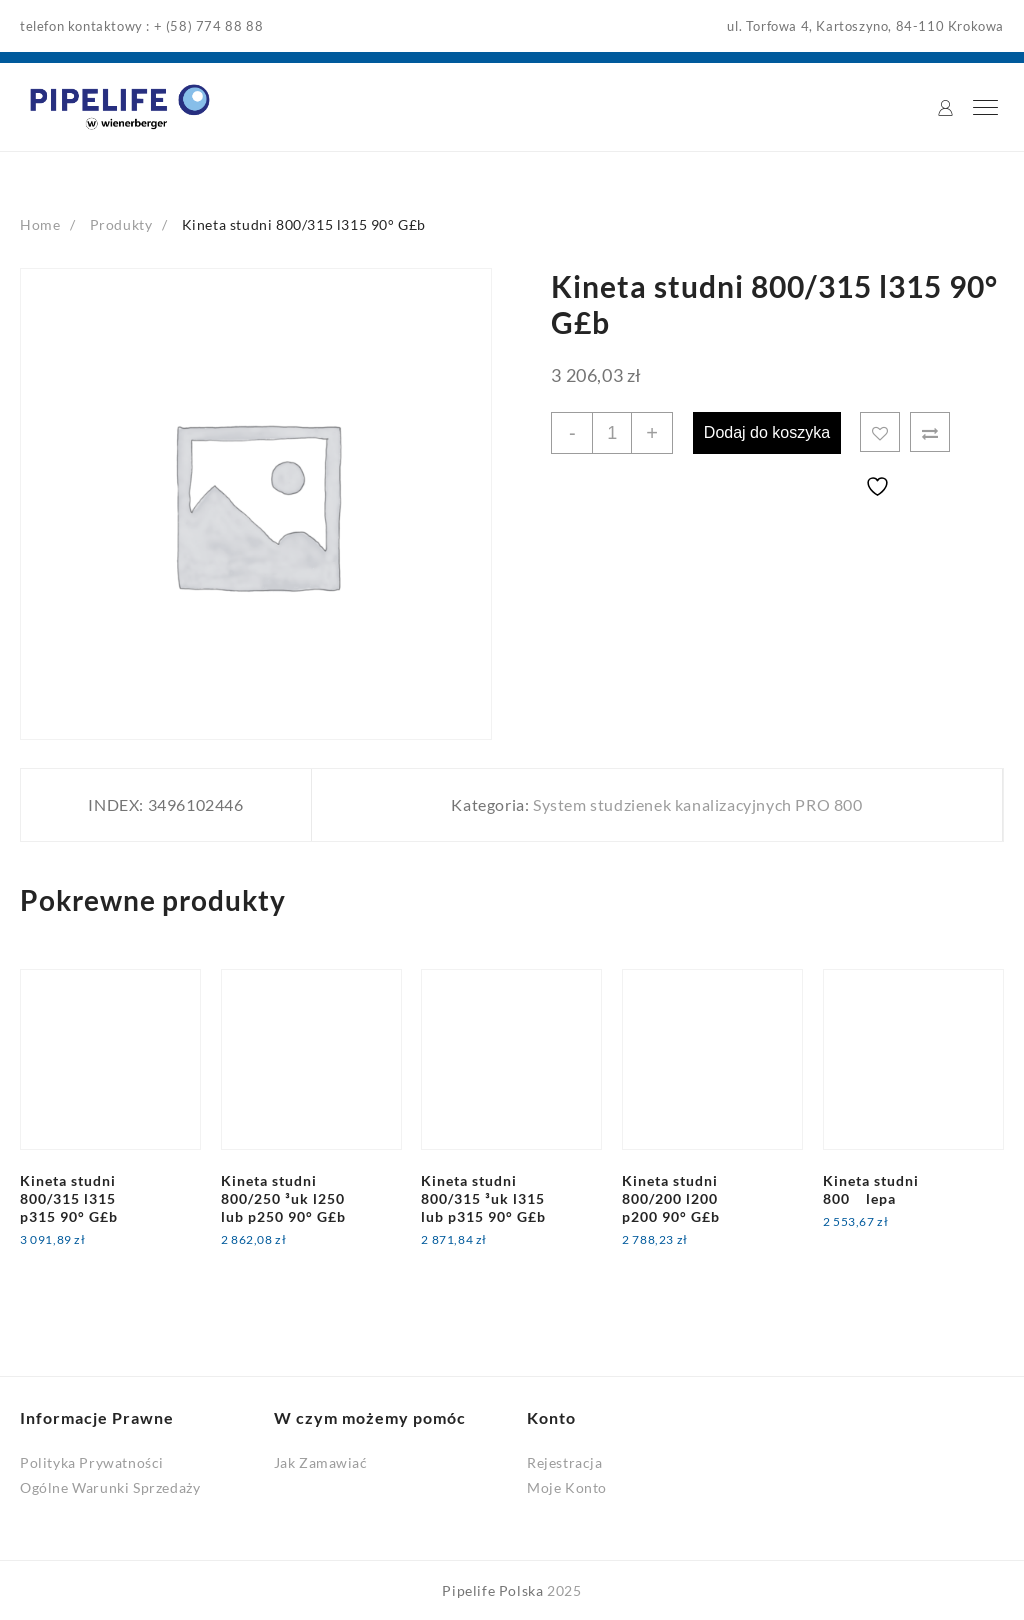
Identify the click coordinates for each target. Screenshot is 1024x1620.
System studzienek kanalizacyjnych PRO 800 (698, 804)
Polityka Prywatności (92, 1461)
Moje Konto (567, 1486)
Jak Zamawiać (321, 1461)
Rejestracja (565, 1461)
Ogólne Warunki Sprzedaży (110, 1486)
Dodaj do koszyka (768, 431)
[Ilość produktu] (612, 432)
